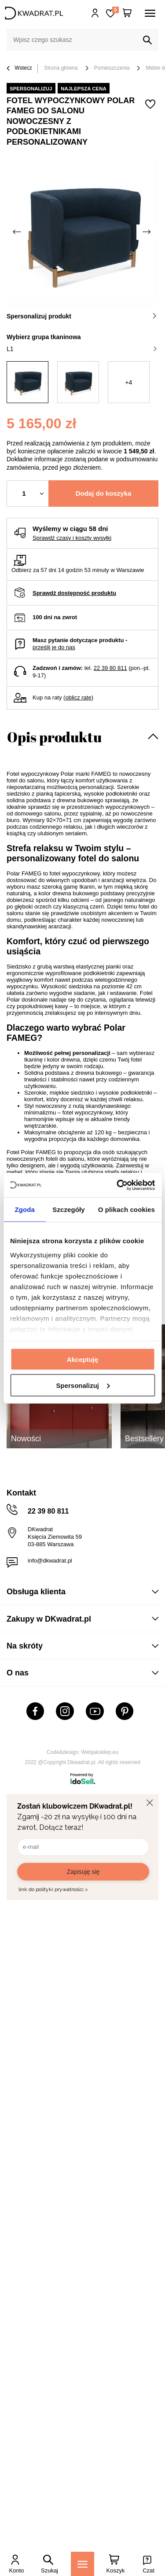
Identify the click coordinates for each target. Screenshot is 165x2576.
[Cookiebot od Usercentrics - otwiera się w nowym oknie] (117, 1185)
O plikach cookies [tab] (126, 1209)
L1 (82, 348)
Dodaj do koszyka (104, 493)
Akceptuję (83, 1359)
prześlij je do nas (54, 647)
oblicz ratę (78, 697)
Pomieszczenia (112, 68)
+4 (128, 382)
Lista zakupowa (115, 10)
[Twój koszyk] (127, 13)
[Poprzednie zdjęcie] (18, 232)
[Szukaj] (147, 40)
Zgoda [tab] (25, 1209)
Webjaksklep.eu (100, 1752)
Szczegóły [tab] (68, 1209)
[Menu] (82, 2564)
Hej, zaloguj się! (95, 13)
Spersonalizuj (83, 1385)
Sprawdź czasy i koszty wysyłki (72, 538)
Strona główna (61, 68)
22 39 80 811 (110, 668)
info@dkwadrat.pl (50, 1560)
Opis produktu (54, 736)
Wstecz (19, 68)
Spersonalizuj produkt (82, 316)
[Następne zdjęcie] (147, 232)
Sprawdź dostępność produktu (74, 593)
